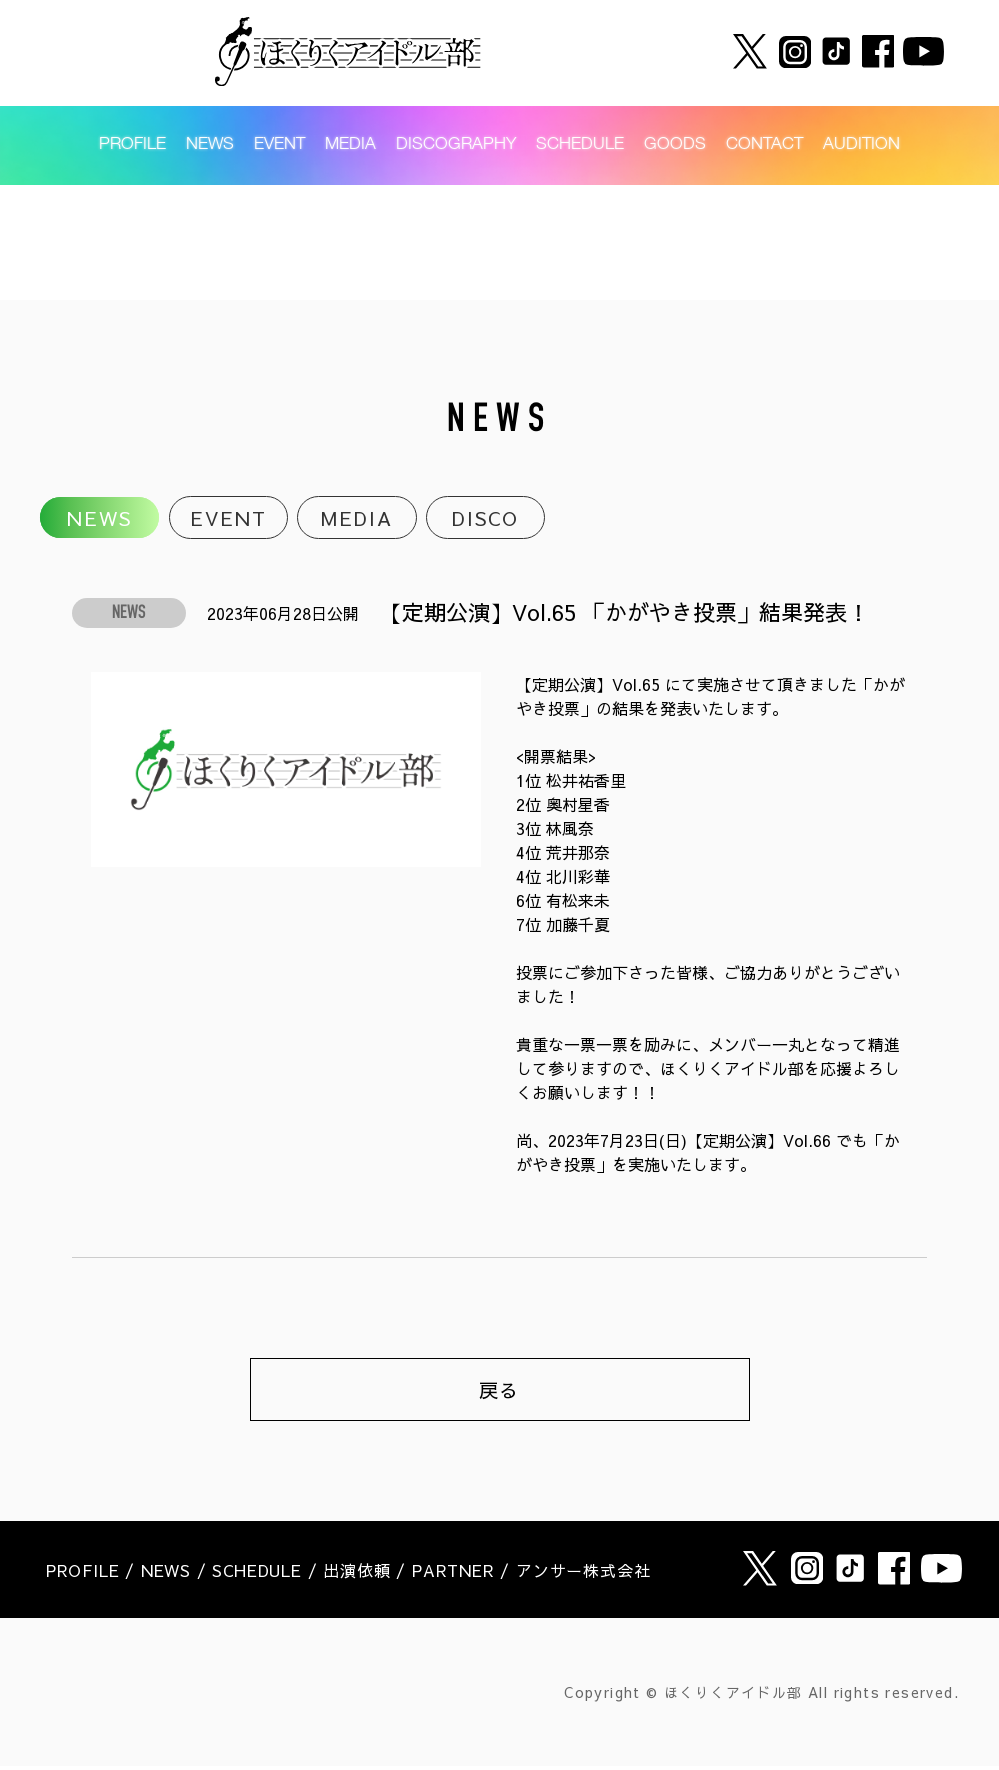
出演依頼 (356, 1574)
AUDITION (861, 150)
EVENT (279, 150)
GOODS (675, 150)
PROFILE (132, 150)
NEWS (210, 150)
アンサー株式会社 (583, 1574)
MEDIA (350, 150)
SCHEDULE (580, 150)
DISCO (486, 518)
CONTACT (764, 150)
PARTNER (453, 1574)
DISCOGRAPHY (456, 150)
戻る (500, 1392)
